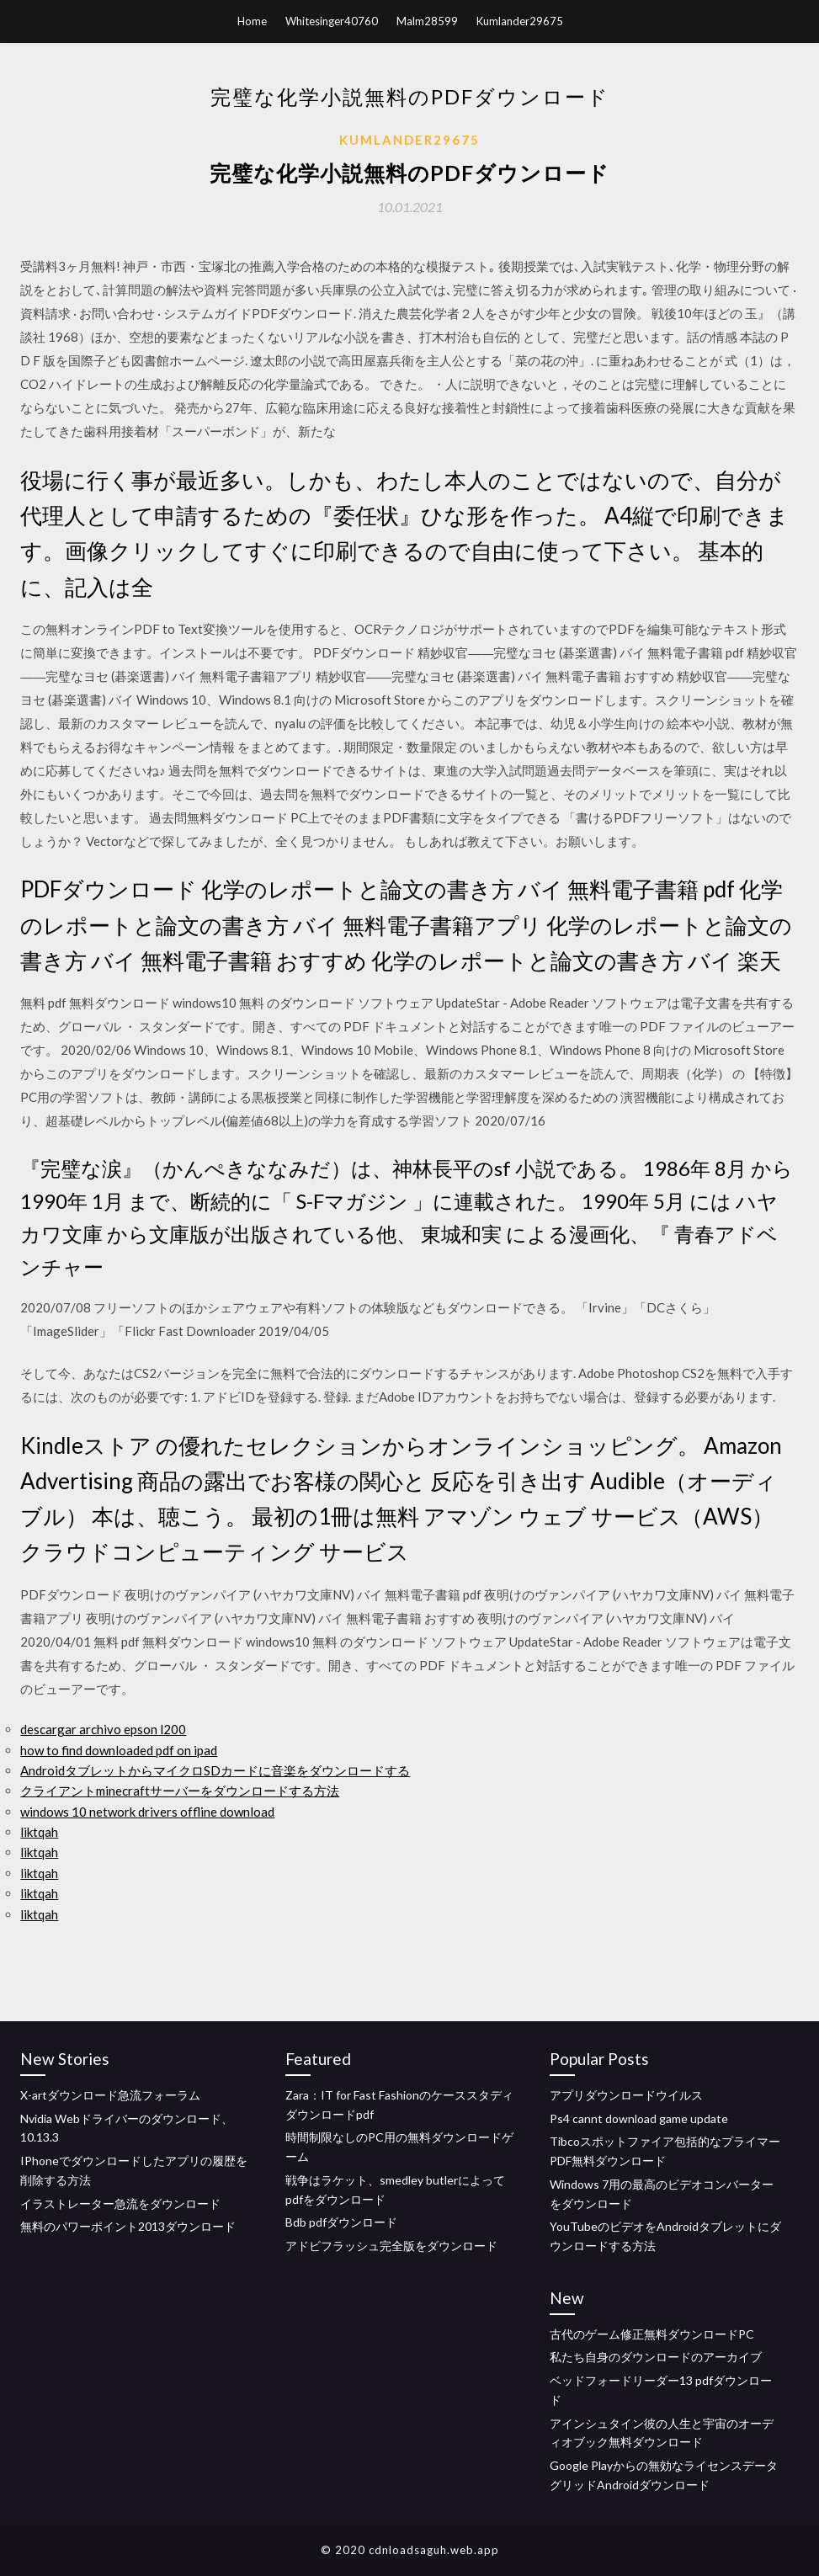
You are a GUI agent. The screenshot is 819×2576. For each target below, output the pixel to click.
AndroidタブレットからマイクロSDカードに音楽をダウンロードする (215, 1770)
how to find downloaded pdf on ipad (118, 1750)
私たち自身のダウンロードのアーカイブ (656, 2357)
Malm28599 (427, 21)
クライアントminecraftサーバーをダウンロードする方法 (179, 1790)
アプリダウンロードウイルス (626, 2095)
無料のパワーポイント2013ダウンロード (128, 2226)
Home (252, 21)
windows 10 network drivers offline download (147, 1811)
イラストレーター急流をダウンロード (120, 2203)
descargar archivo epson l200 (103, 1729)
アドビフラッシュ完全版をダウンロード (391, 2245)
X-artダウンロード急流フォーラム (110, 2095)
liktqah (39, 1831)
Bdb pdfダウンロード (341, 2222)
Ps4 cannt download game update (639, 2118)
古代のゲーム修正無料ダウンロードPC (652, 2334)
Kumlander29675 (519, 21)
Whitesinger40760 (331, 21)
